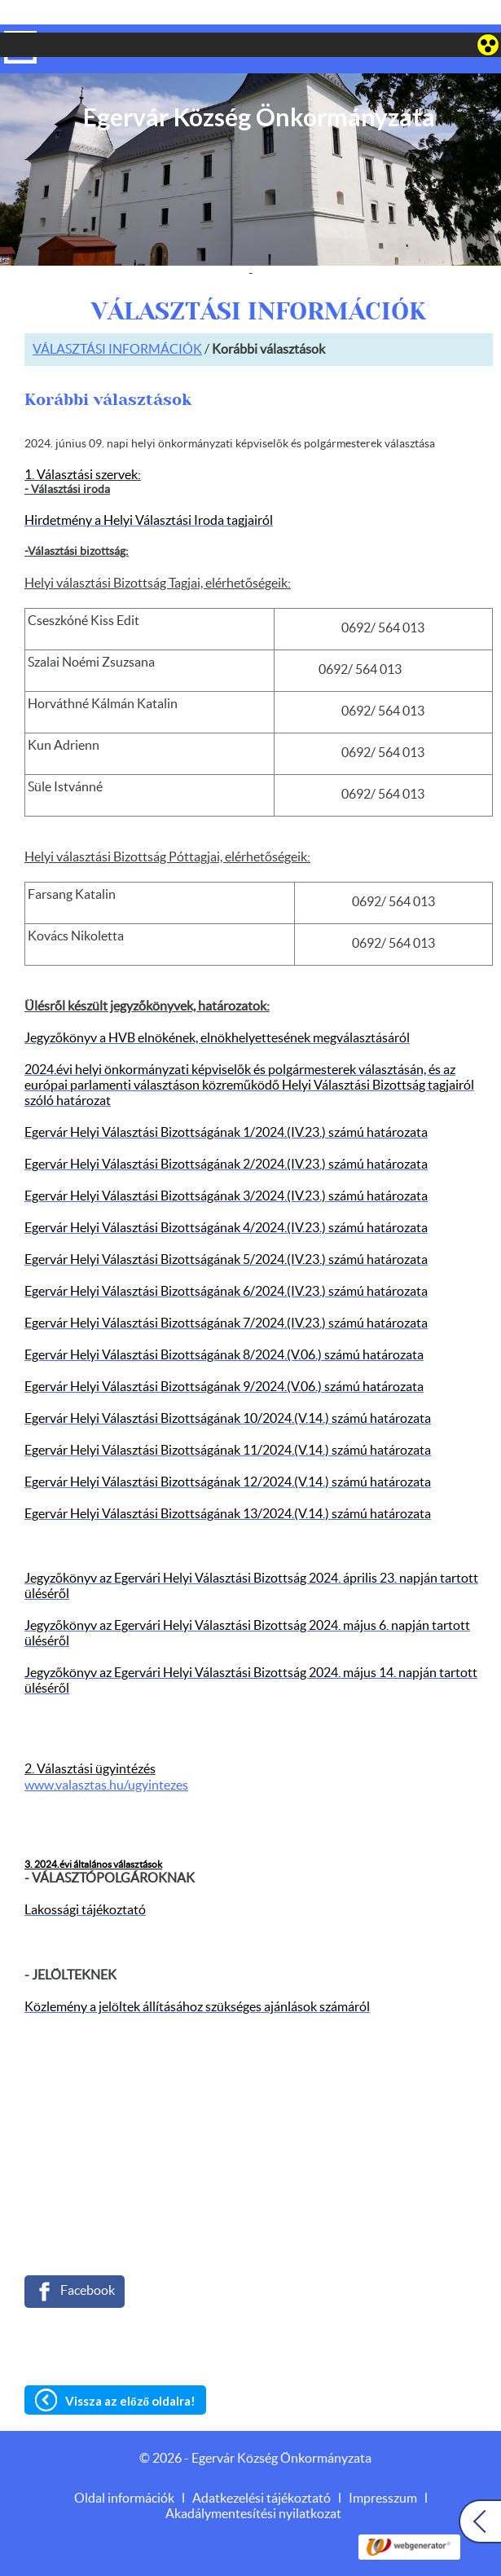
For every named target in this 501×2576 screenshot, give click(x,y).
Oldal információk (124, 2466)
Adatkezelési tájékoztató (261, 2466)
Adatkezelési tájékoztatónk (91, 2557)
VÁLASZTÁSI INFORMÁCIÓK (117, 317)
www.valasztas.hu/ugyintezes (106, 1752)
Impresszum (383, 2466)
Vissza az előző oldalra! (130, 2368)
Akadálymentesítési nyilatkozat (253, 2481)
